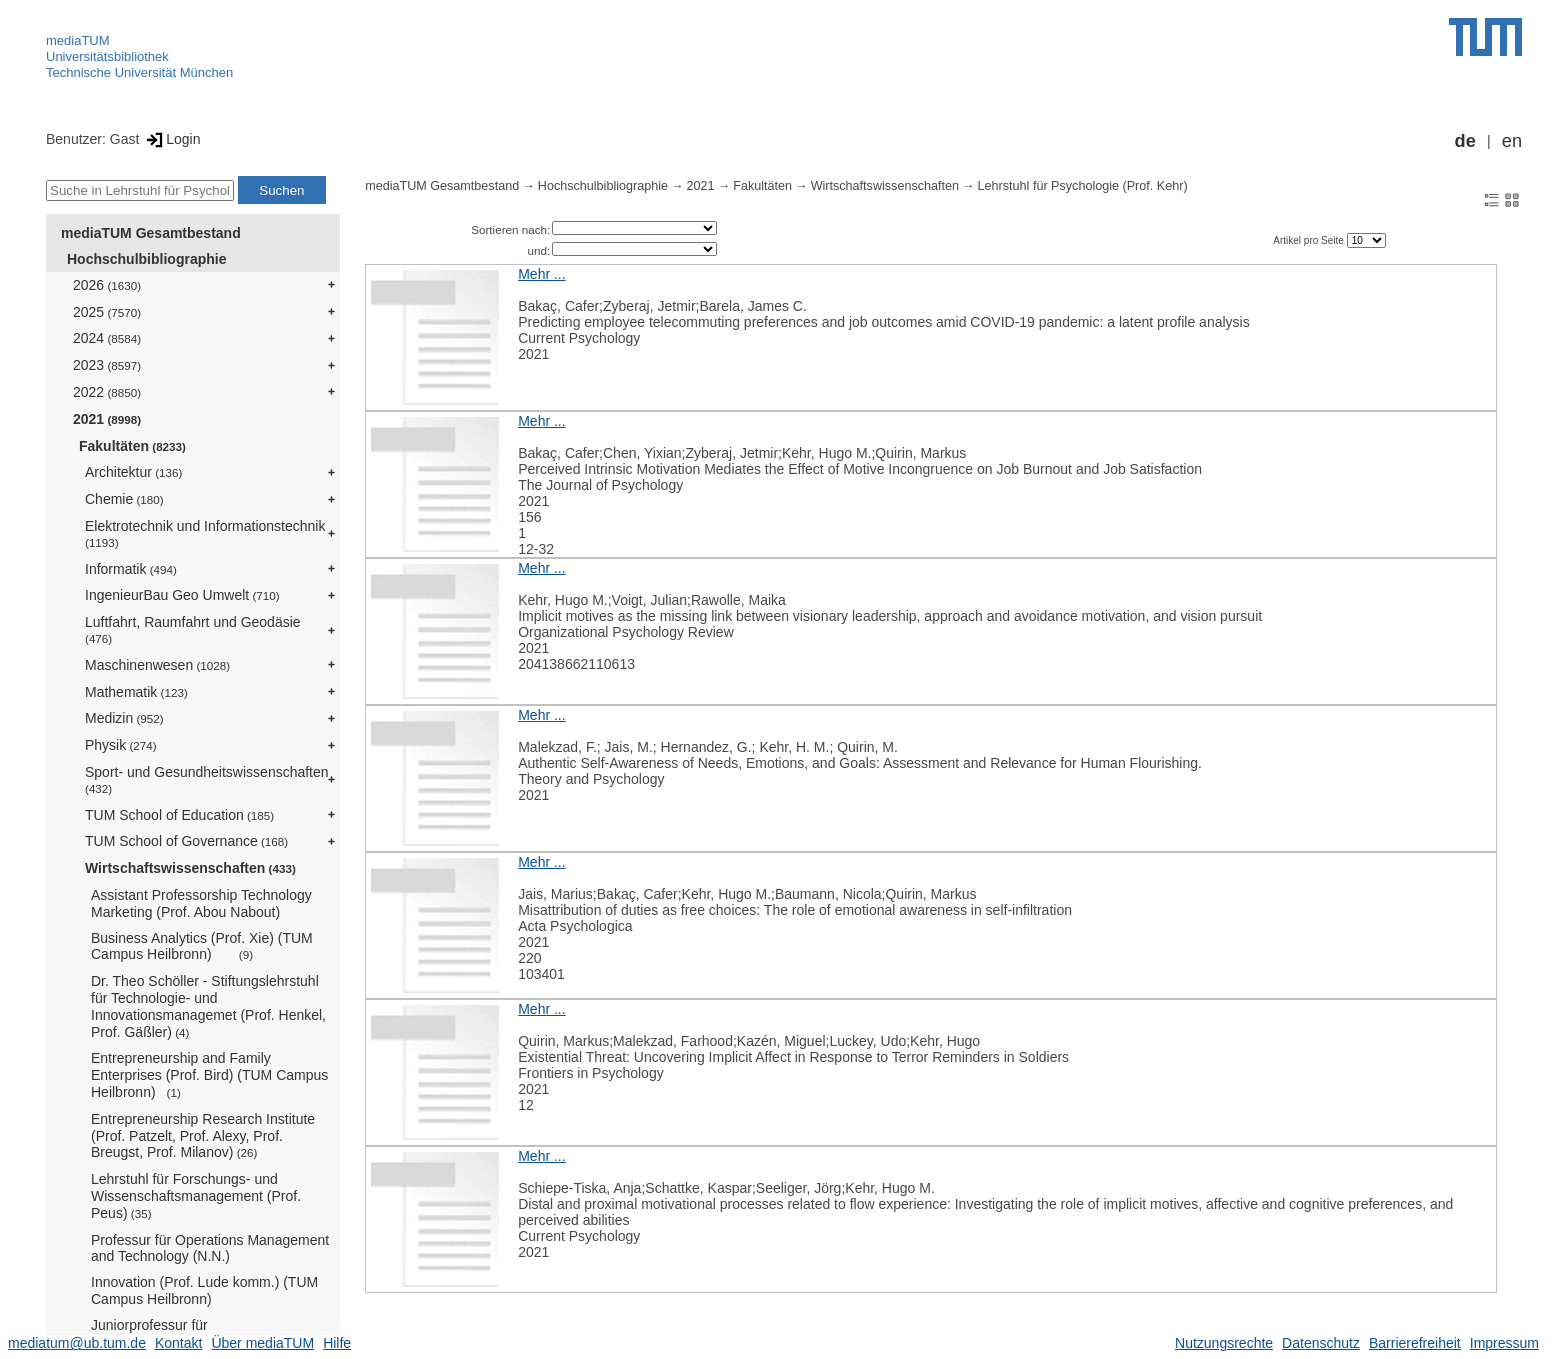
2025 (107, 312)
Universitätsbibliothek (107, 56)
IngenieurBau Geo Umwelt (182, 595)
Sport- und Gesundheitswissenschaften (207, 779)
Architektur (133, 472)
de (1465, 141)
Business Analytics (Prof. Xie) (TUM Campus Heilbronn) (202, 946)
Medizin (124, 718)
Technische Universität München (139, 72)
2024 (107, 338)
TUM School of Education (179, 815)
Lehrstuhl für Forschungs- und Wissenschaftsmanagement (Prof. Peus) (196, 1196)
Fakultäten (132, 446)
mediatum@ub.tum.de (77, 1343)
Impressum (1504, 1343)
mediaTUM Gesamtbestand (151, 233)
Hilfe (337, 1343)
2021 (107, 419)
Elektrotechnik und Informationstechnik (205, 533)
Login (171, 139)
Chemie (124, 499)
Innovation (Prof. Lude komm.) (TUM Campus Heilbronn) (204, 1290)
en (1512, 141)
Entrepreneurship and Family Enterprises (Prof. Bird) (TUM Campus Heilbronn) (209, 1075)
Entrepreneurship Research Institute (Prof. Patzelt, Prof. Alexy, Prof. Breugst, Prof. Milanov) (203, 1136)
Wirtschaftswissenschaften (190, 868)
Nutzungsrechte (1224, 1343)
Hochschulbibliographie (146, 259)
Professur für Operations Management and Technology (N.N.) (210, 1248)
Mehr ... (541, 274)
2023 (107, 365)
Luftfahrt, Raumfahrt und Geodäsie (193, 629)
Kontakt (178, 1343)
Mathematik (136, 692)
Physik (121, 745)
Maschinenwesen (157, 665)
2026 (107, 285)
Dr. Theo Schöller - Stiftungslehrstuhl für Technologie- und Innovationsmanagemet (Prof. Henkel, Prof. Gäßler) (208, 1006)
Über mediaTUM (262, 1343)
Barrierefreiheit (1415, 1343)
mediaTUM (78, 40)
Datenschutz (1321, 1343)
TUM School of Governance (186, 841)
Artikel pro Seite (1309, 240)
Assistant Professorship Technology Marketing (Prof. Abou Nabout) (201, 903)
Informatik (131, 569)
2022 (107, 392)
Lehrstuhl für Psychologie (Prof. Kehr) (1083, 186)
